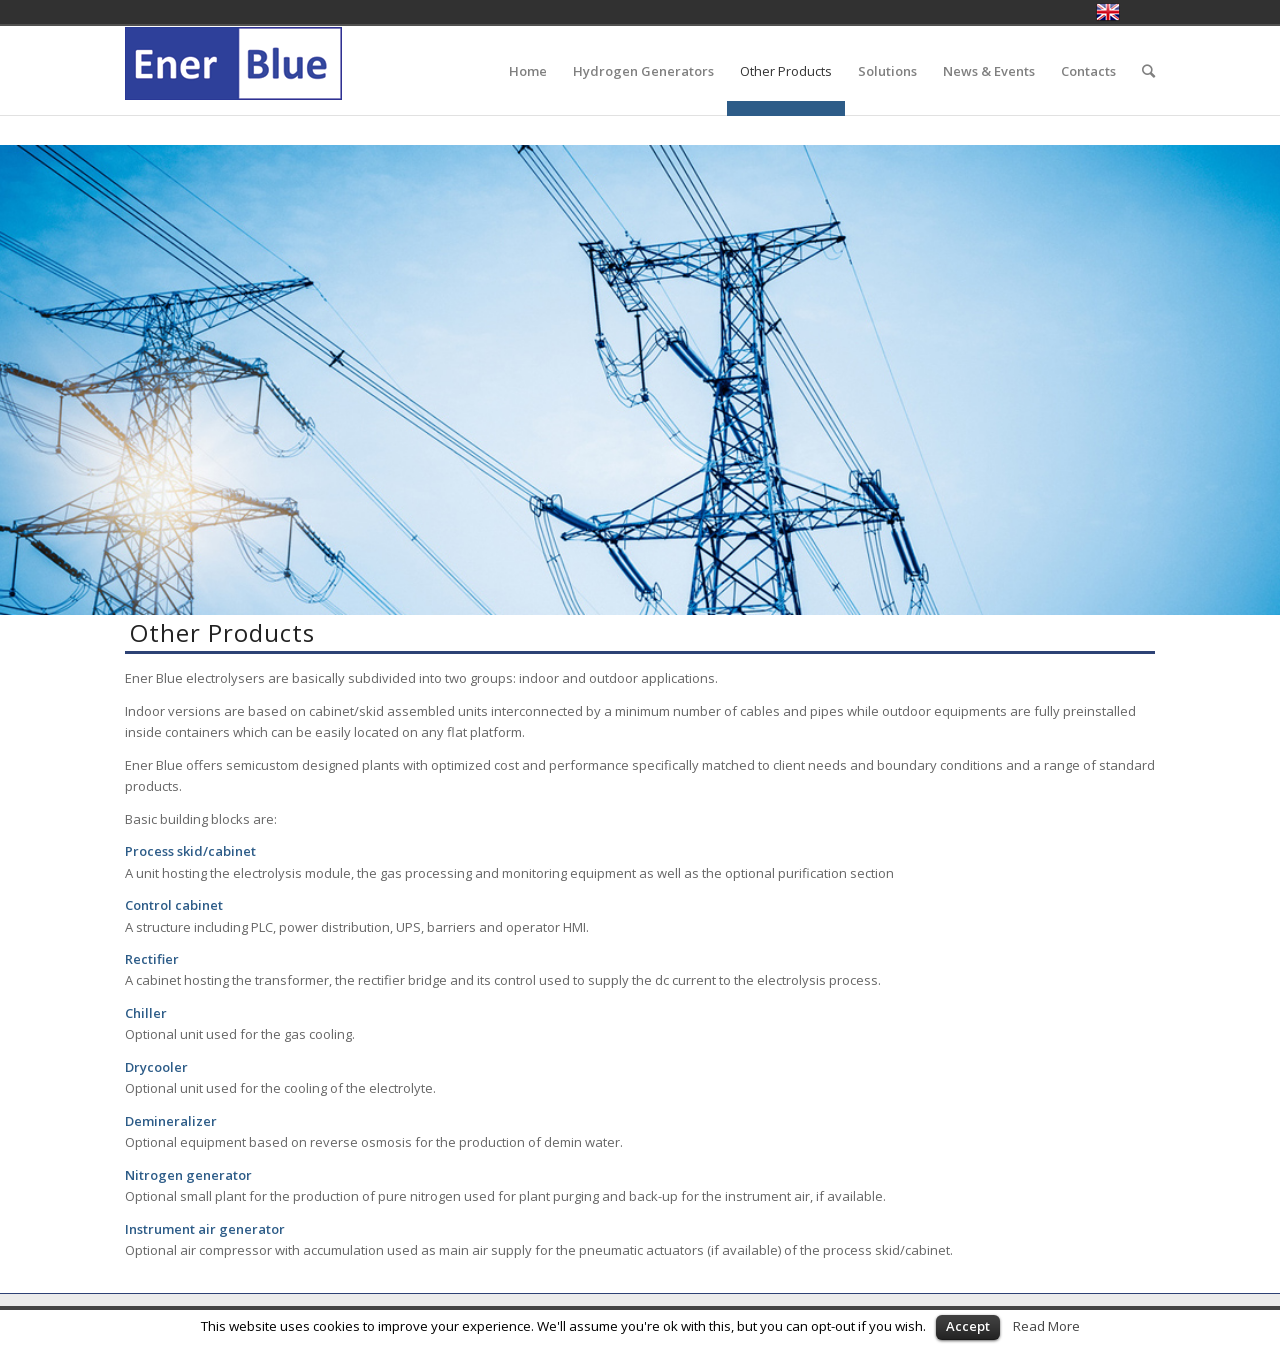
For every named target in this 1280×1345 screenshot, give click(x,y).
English (1108, 12)
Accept (968, 1326)
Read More (1046, 1326)
